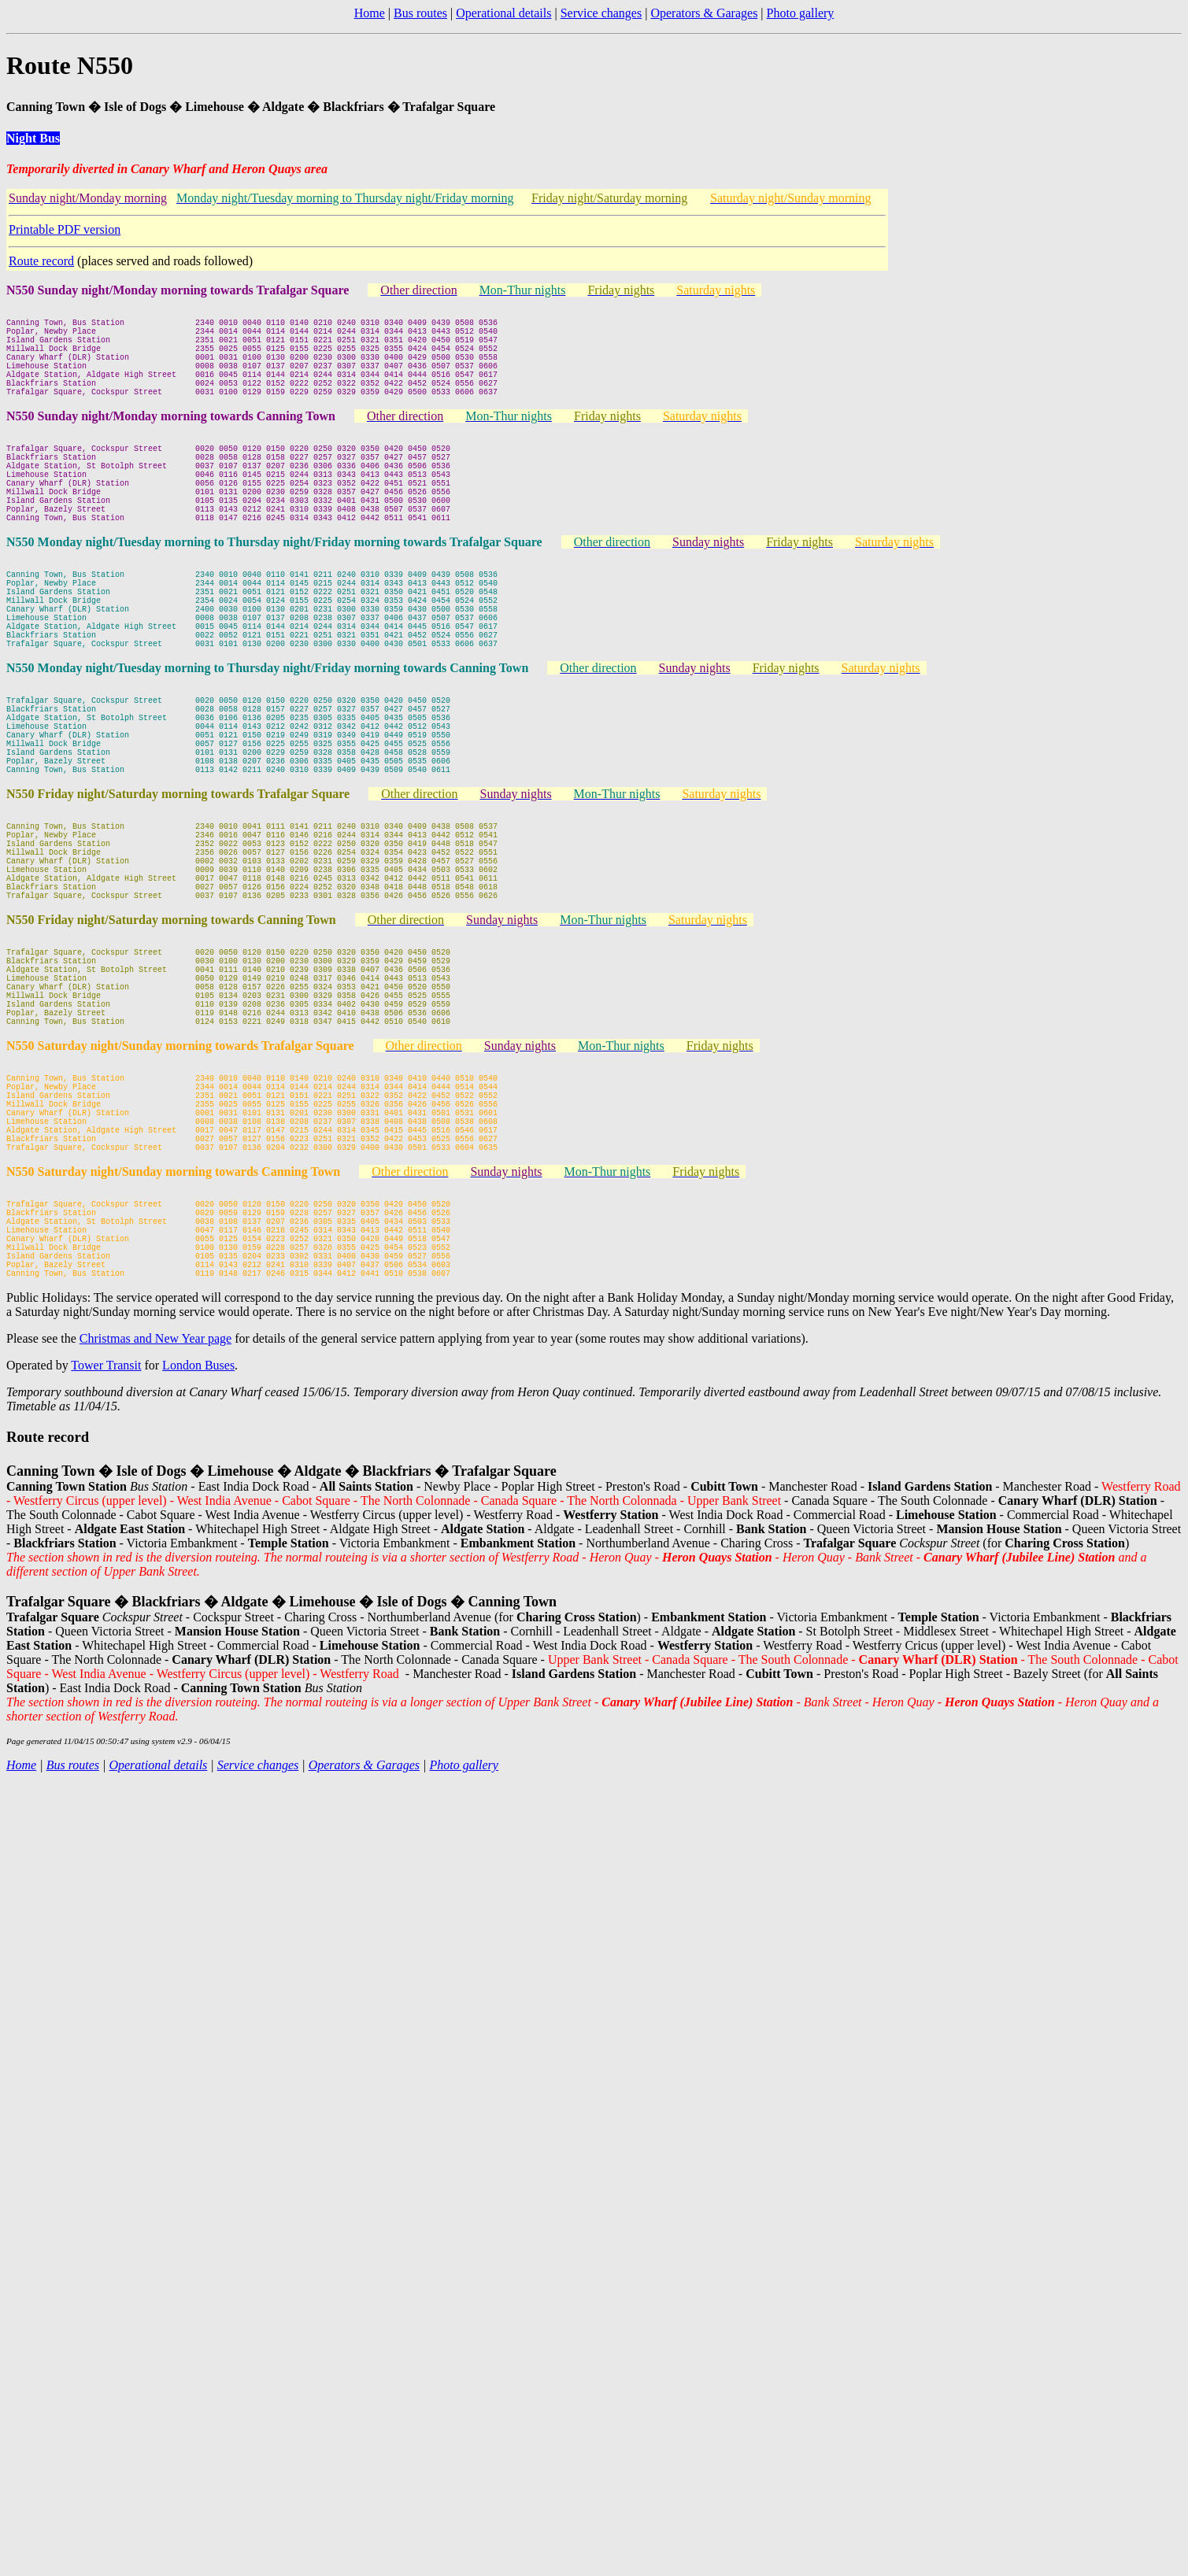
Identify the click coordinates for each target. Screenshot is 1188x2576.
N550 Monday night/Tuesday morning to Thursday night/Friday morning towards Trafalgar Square (274, 589)
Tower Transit (106, 1554)
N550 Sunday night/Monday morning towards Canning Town (170, 439)
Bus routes (420, 13)
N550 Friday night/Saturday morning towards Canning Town (171, 1037)
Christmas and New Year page (155, 1527)
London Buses (198, 1554)
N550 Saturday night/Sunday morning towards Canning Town (173, 1336)
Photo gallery (801, 13)
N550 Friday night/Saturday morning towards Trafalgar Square (178, 888)
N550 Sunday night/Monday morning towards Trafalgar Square (177, 290)
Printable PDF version (64, 229)
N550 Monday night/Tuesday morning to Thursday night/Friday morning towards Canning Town (267, 738)
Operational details (503, 13)
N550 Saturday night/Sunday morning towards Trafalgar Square (180, 1187)
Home (369, 13)
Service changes (601, 13)
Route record (41, 261)
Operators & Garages (703, 13)
